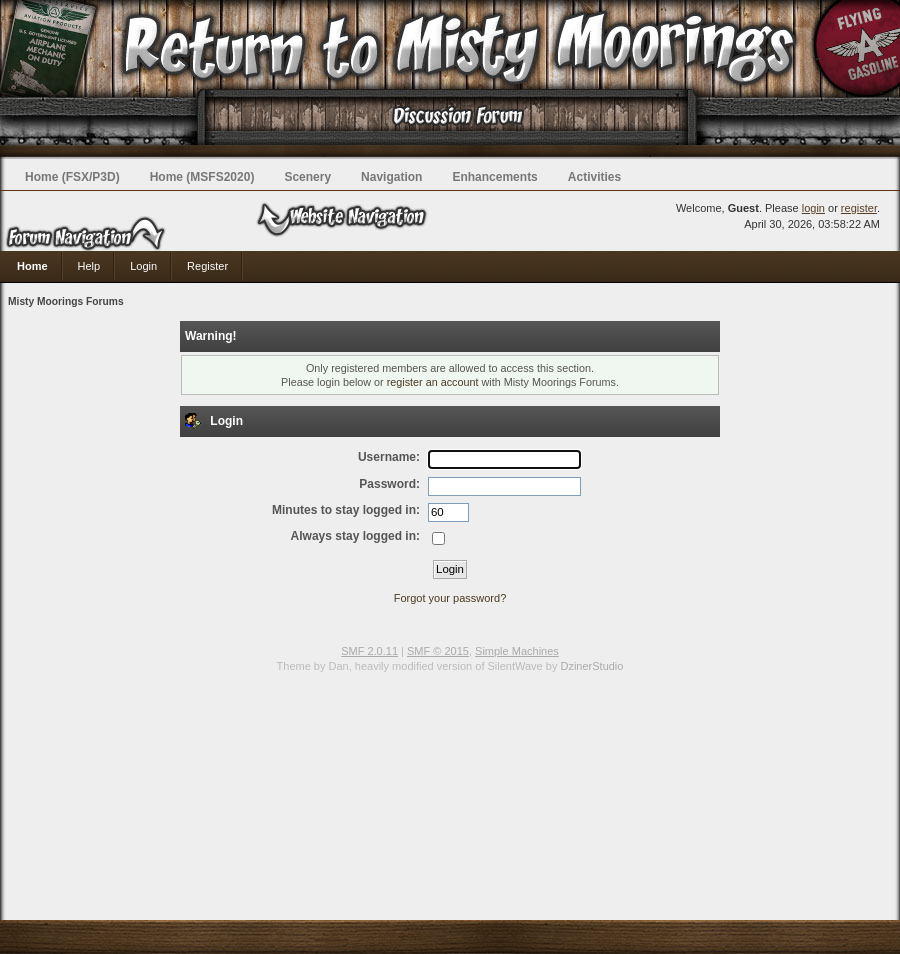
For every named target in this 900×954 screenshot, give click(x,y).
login (813, 208)
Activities (594, 177)
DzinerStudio (591, 666)
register (859, 208)
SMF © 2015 (438, 651)
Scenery (307, 177)
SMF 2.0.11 (369, 651)
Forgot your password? (450, 598)
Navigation (391, 177)
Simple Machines (517, 651)
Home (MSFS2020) (202, 177)
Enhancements (494, 177)
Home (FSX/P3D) (72, 177)
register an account (433, 382)
